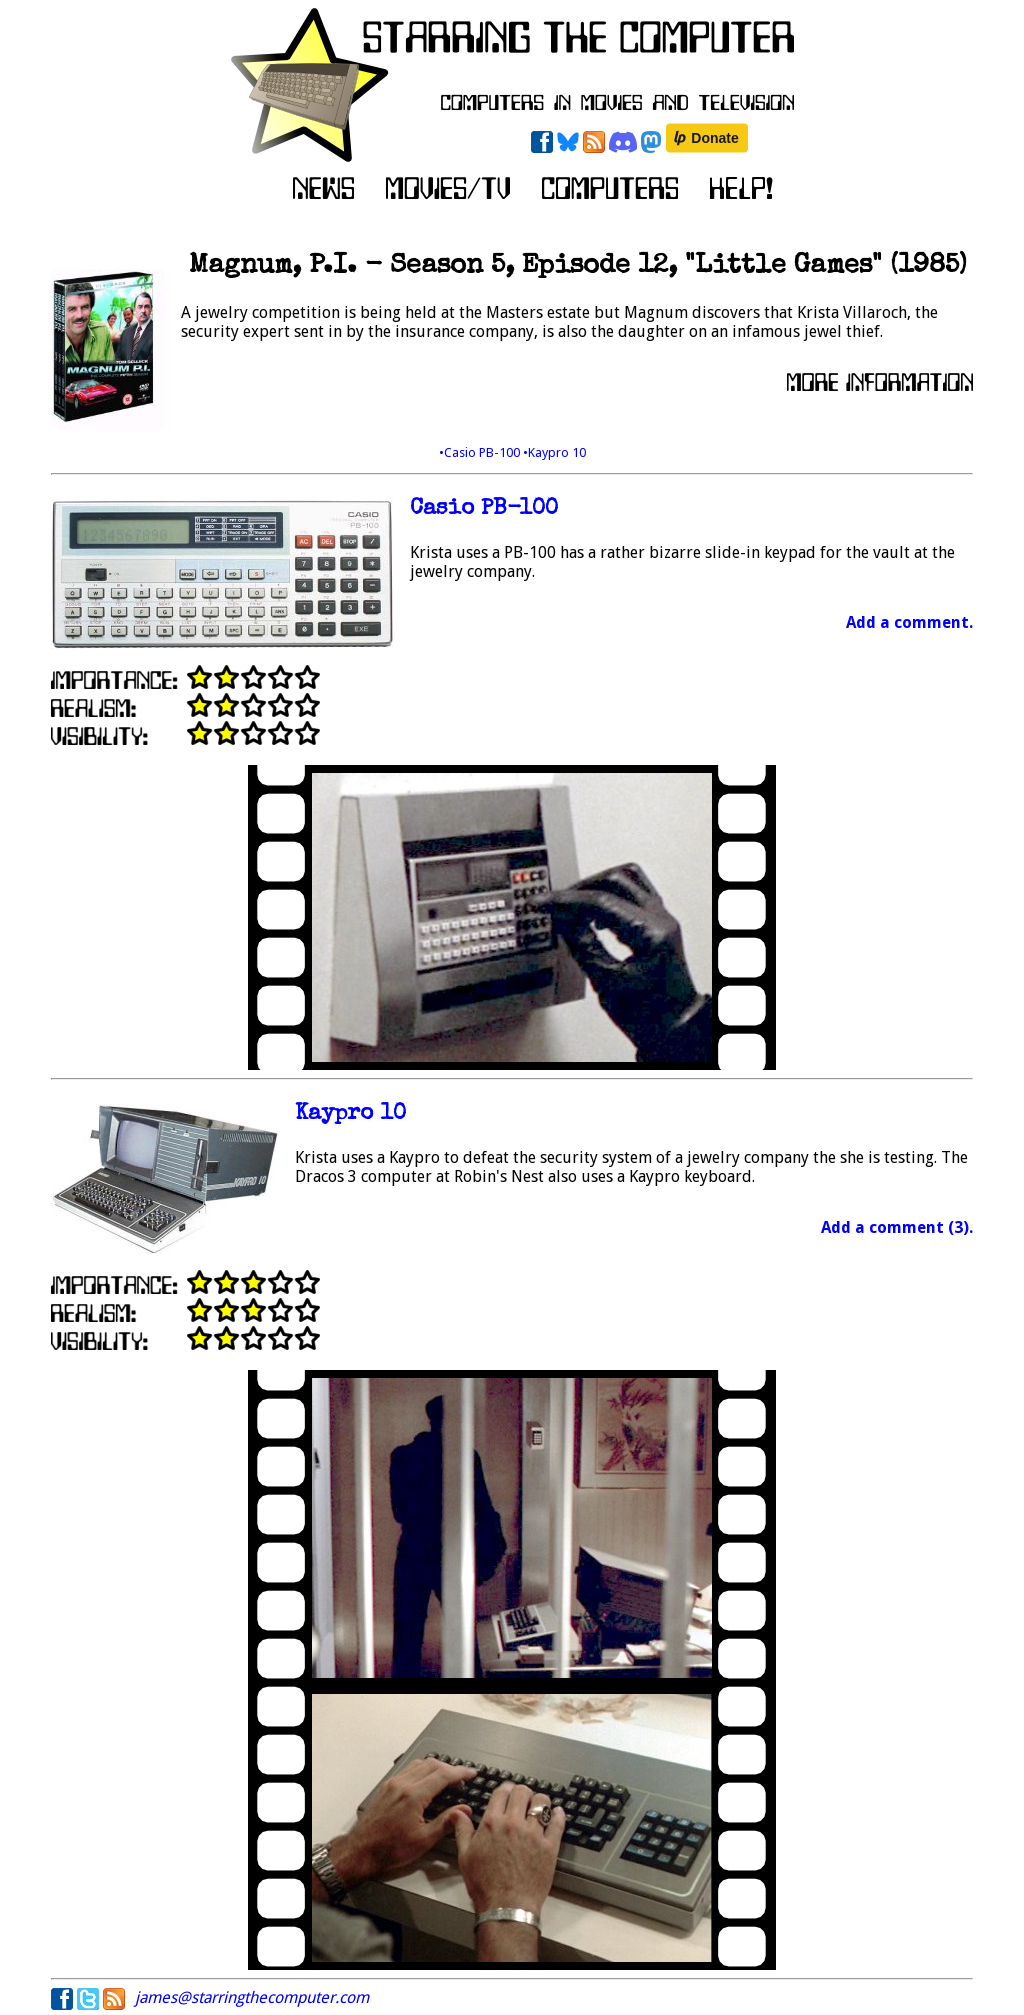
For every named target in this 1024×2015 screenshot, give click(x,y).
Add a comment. (909, 622)
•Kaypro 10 (554, 452)
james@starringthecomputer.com (252, 1997)
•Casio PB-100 (481, 452)
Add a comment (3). (897, 1227)
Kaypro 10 (350, 1114)
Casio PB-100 (484, 509)
